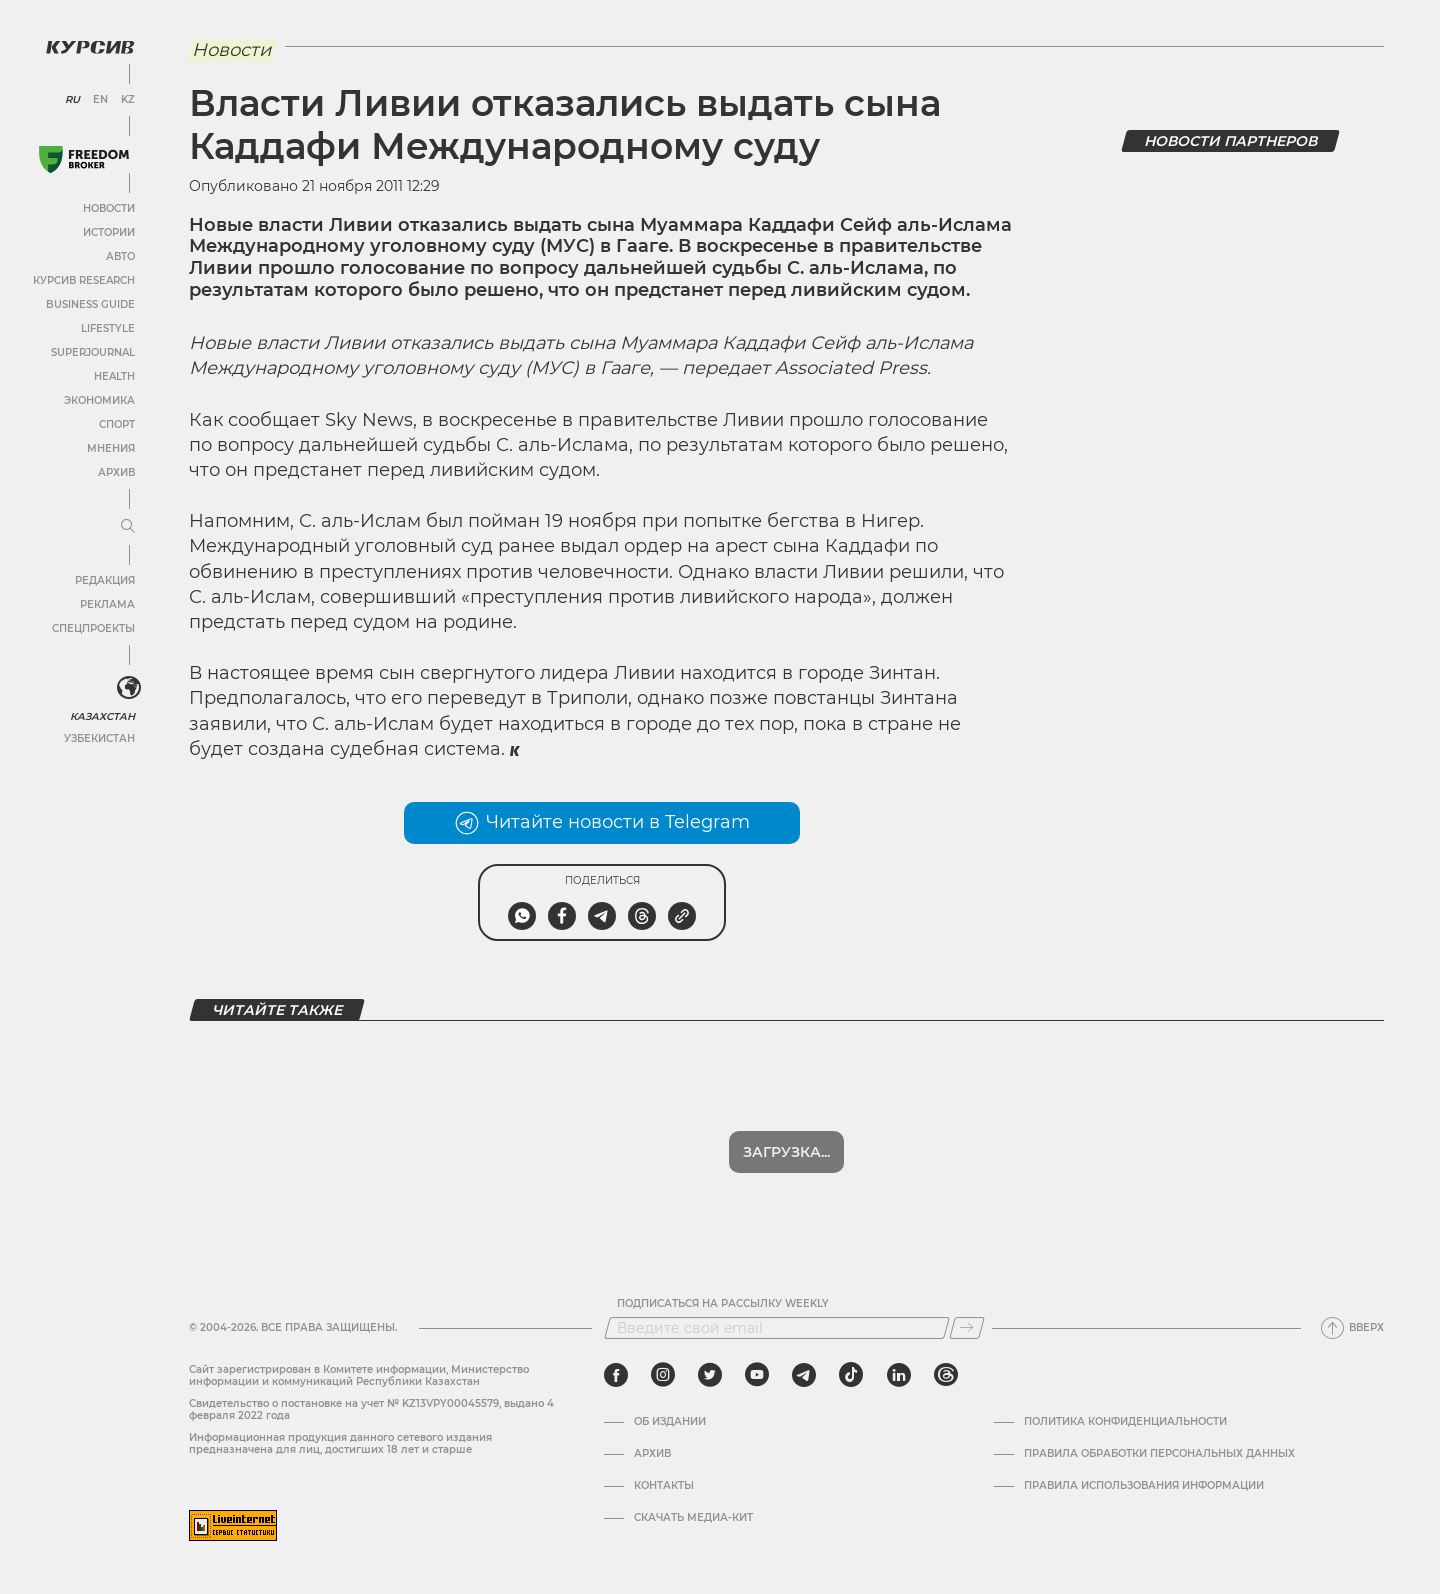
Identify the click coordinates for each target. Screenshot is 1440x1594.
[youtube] (757, 1375)
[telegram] (804, 1375)
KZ (128, 100)
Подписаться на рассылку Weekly (723, 1304)
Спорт (117, 424)
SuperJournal (93, 352)
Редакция (105, 580)
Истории (109, 232)
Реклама (107, 604)
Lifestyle (108, 328)
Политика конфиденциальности (1125, 1422)
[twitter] (710, 1375)
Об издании (670, 1422)
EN (100, 100)
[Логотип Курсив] (90, 47)
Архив (116, 472)
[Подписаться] (967, 1328)
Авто (120, 256)
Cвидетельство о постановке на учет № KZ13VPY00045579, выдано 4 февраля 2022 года (371, 1409)
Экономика (99, 400)
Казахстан (102, 716)
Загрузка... (786, 1152)
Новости (109, 208)
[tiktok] (851, 1375)
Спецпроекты (93, 628)
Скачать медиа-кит (693, 1518)
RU (72, 100)
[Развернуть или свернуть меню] (128, 527)
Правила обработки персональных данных (1159, 1454)
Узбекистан (99, 738)
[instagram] (663, 1375)
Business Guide (90, 304)
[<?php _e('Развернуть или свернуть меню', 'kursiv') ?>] (129, 688)
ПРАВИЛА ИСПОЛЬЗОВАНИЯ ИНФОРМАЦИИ (1144, 1486)
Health (114, 376)
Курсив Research (84, 280)
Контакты (664, 1486)
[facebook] (616, 1375)
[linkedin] (898, 1375)
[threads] (946, 1375)
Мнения (111, 448)
